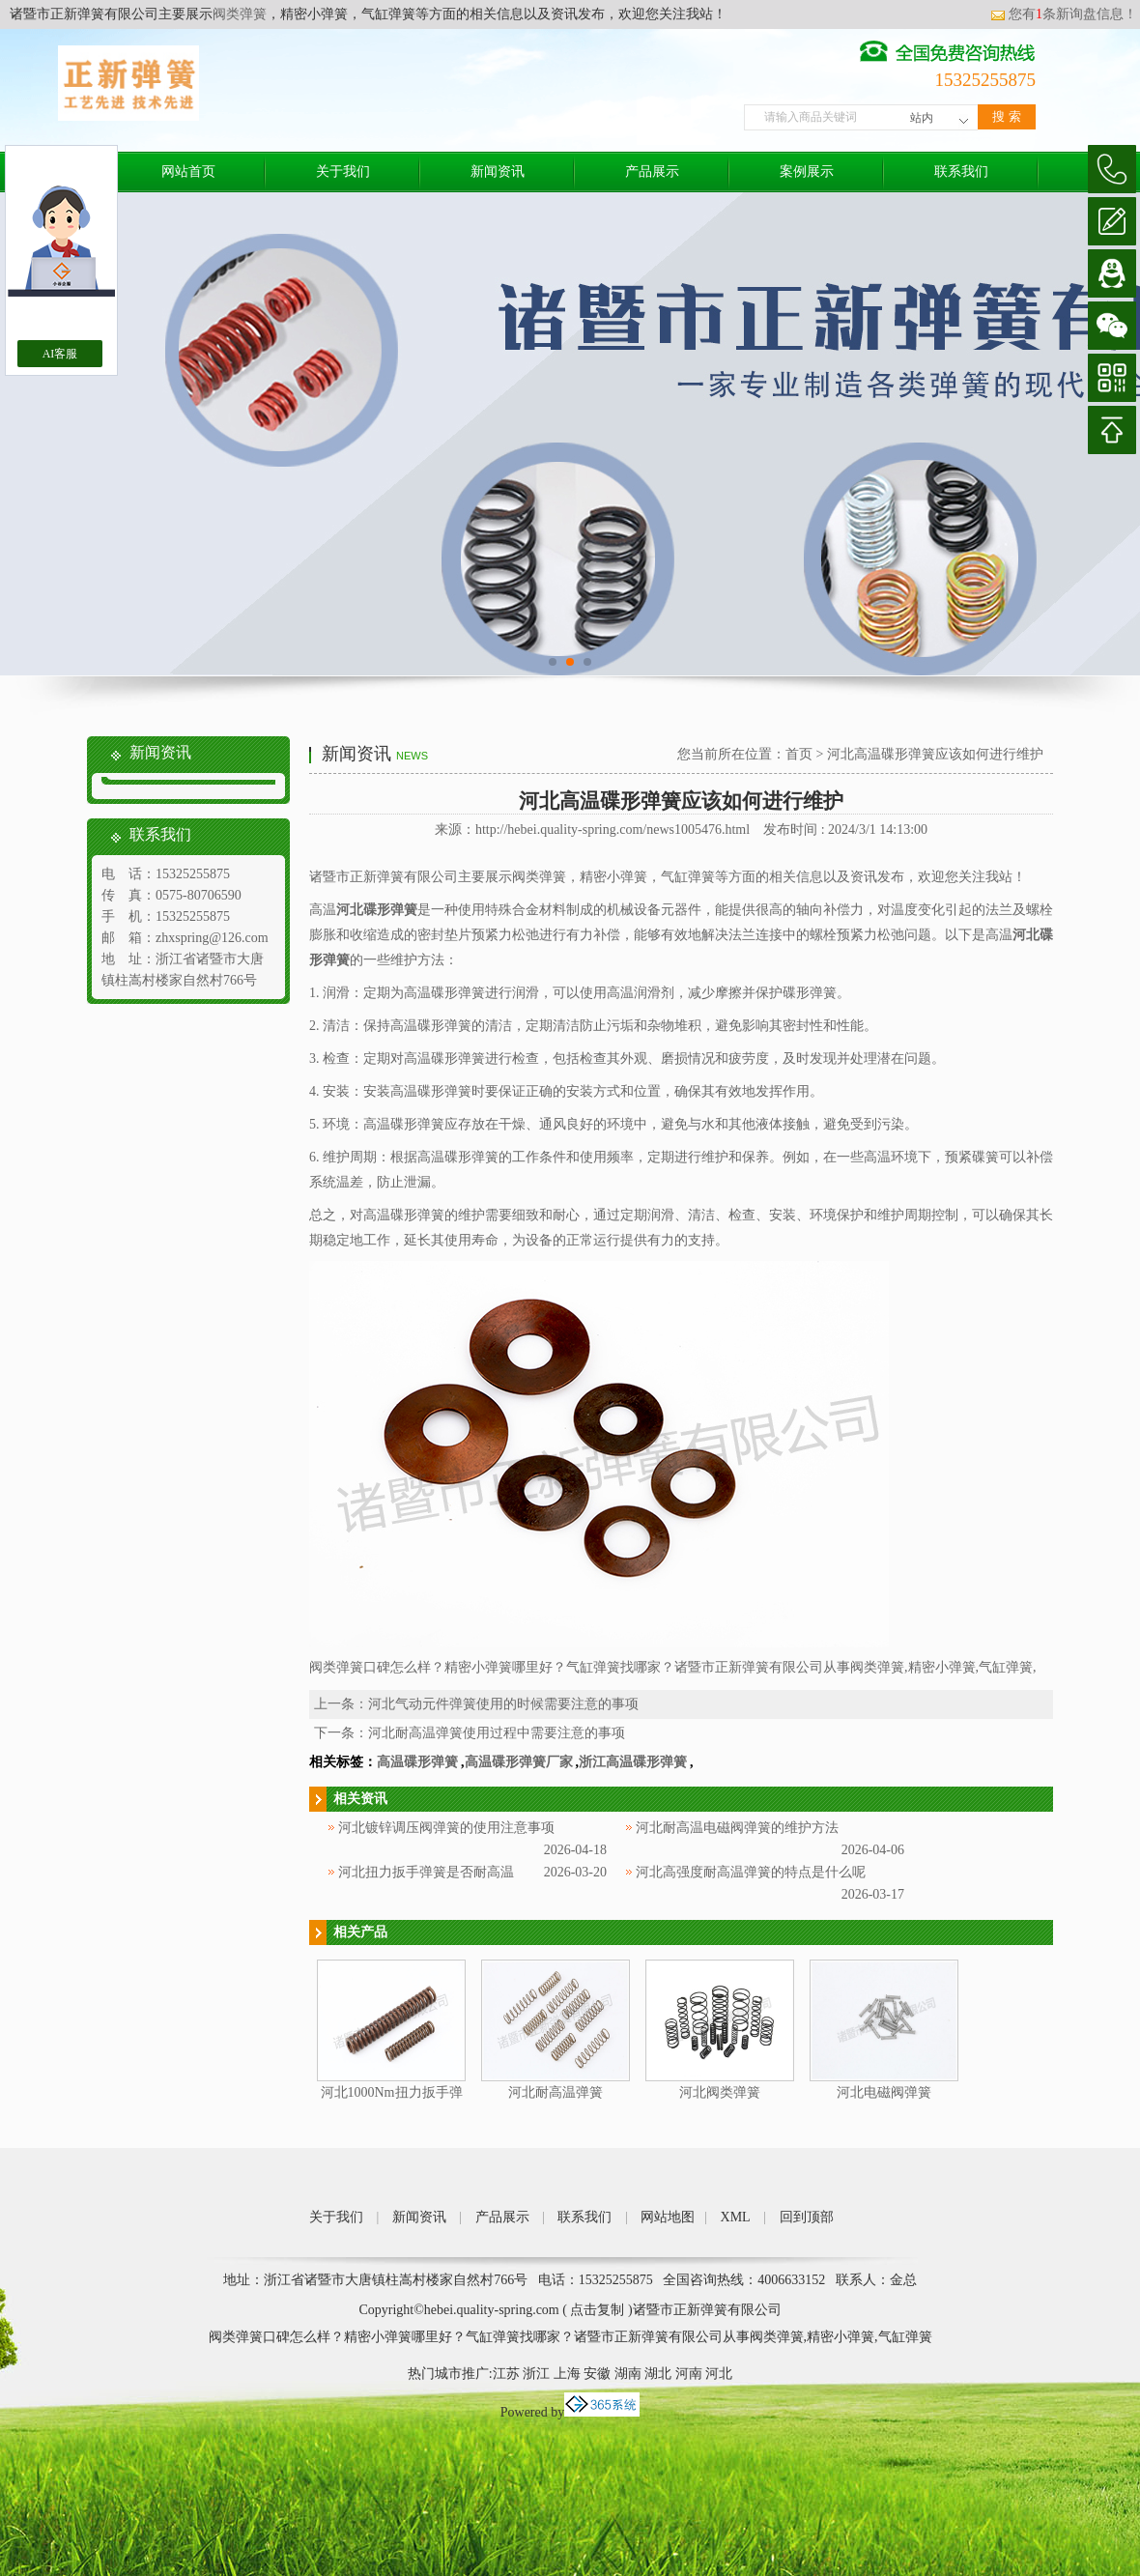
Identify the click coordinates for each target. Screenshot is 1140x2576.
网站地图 (668, 2217)
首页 (798, 754)
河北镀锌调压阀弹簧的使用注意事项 (446, 1827)
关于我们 (343, 171)
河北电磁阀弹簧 (884, 2092)
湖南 (627, 2373)
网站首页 (188, 171)
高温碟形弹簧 (417, 1762)
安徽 (597, 2373)
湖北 (657, 2373)
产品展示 (652, 171)
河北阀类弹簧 (719, 2092)
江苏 (506, 2373)
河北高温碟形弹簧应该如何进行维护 (935, 754)
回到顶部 (807, 2217)
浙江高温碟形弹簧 (633, 1762)
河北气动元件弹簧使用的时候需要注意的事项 (503, 1704)
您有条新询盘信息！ (1063, 14)
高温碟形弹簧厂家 (519, 1762)
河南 (688, 2373)
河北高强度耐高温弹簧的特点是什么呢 (751, 1872)
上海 (567, 2373)
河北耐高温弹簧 (555, 2092)
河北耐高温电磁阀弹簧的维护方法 (737, 1827)
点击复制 (597, 2310)
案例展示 (807, 171)
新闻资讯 (497, 171)
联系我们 (961, 171)
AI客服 (60, 353)
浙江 (536, 2373)
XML (736, 2217)
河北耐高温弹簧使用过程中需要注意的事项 (496, 1733)
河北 (718, 2373)
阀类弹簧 (240, 14)
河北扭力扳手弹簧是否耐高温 (426, 1872)
